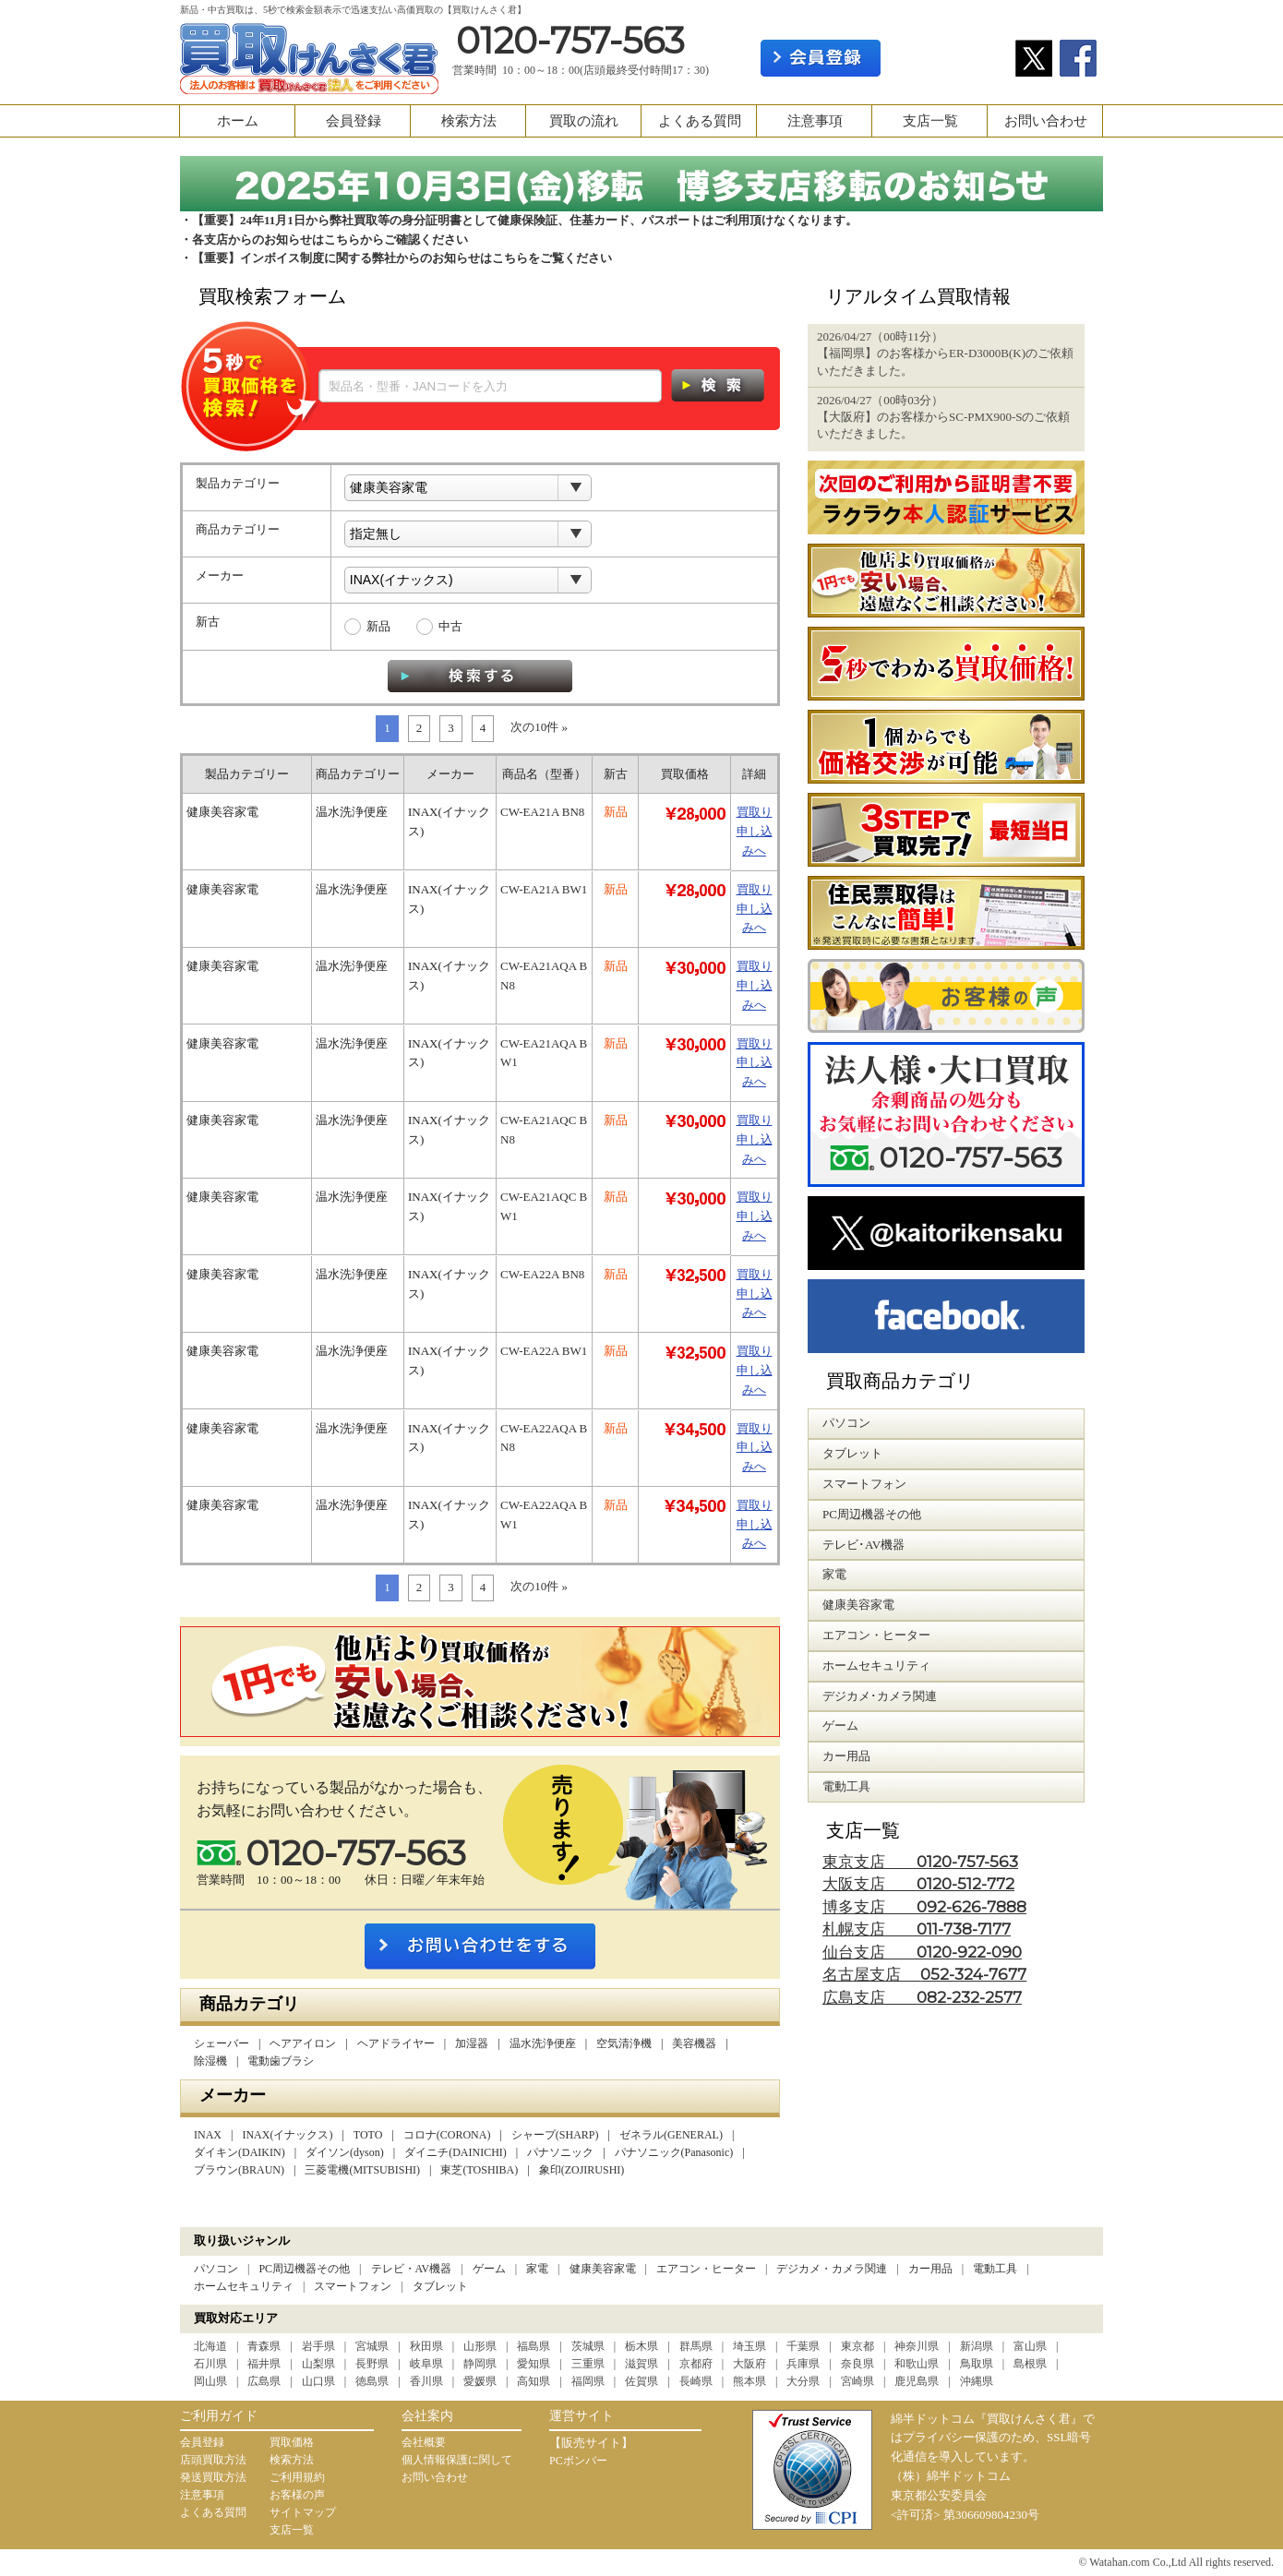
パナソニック (560, 2152)
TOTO (368, 2134)
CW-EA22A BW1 (543, 1351)
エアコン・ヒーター (706, 2268)
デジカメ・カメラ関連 (831, 2268)
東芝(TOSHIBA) (479, 2169)
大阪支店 (918, 1884)
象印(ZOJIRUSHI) (582, 2169)
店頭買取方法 (213, 2459)
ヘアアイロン (303, 2043)
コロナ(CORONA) (447, 2134)
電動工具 (995, 2268)
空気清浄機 (624, 2043)
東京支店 (920, 1862)
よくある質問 (699, 121)
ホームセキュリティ (244, 2286)
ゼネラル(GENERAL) (671, 2134)
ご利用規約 (297, 2477)
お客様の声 (297, 2494)
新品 (378, 626)
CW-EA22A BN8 (542, 1274)
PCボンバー (578, 2460)
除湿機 (210, 2061)
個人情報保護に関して (457, 2459)
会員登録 (353, 121)
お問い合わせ (1045, 121)
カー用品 (930, 2268)
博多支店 (924, 1907)
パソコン (216, 2268)
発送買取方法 (213, 2477)
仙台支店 (922, 1952)
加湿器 (471, 2043)
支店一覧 (930, 121)
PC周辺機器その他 (304, 2268)
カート (1073, 15)
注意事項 (815, 121)
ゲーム (489, 2268)
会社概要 (424, 2442)
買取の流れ (583, 121)
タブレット (440, 2286)
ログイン (948, 58)
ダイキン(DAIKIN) (239, 2152)
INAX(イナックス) (287, 2134)
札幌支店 (916, 1929)
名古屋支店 (924, 1974)
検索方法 (469, 121)
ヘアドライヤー (396, 2043)
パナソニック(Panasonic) (674, 2152)
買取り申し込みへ (755, 831)
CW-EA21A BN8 (542, 812)
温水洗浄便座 (543, 2043)
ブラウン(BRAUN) (239, 2169)
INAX (208, 2134)
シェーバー (221, 2043)
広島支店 (922, 1998)
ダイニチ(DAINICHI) (455, 2152)
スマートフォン (352, 2286)
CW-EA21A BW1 (543, 889)
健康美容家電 (603, 2268)
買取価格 (292, 2442)
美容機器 (694, 2043)
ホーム (237, 121)
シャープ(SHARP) (555, 2134)
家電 (537, 2268)
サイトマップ (303, 2512)
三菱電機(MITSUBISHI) (362, 2169)
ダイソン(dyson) (345, 2152)
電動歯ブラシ (280, 2061)
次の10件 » (539, 727)
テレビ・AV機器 (411, 2268)
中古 (450, 626)
